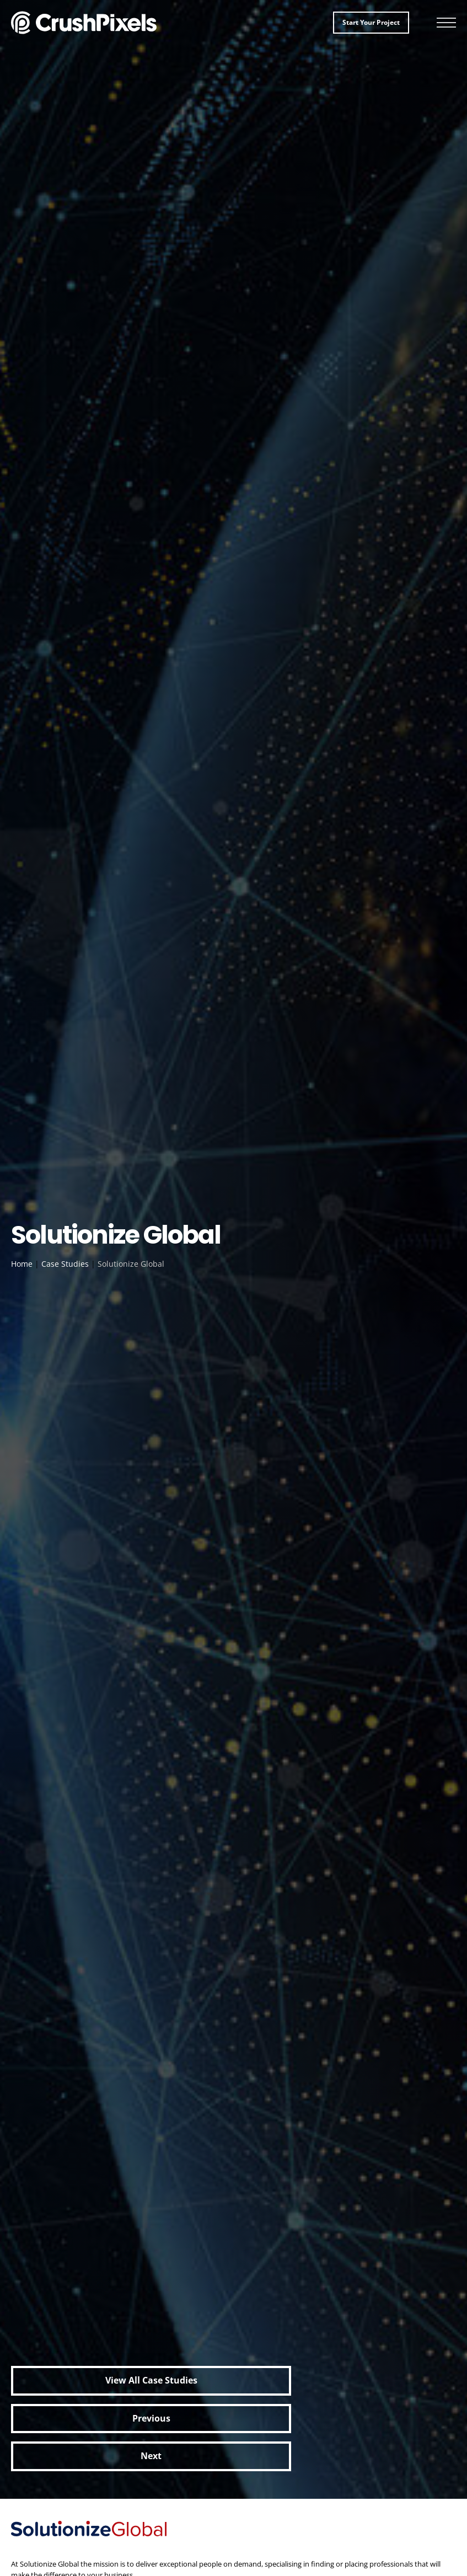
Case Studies (65, 1263)
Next (151, 2456)
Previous (151, 2418)
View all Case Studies (151, 2380)
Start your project (371, 22)
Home (22, 1263)
